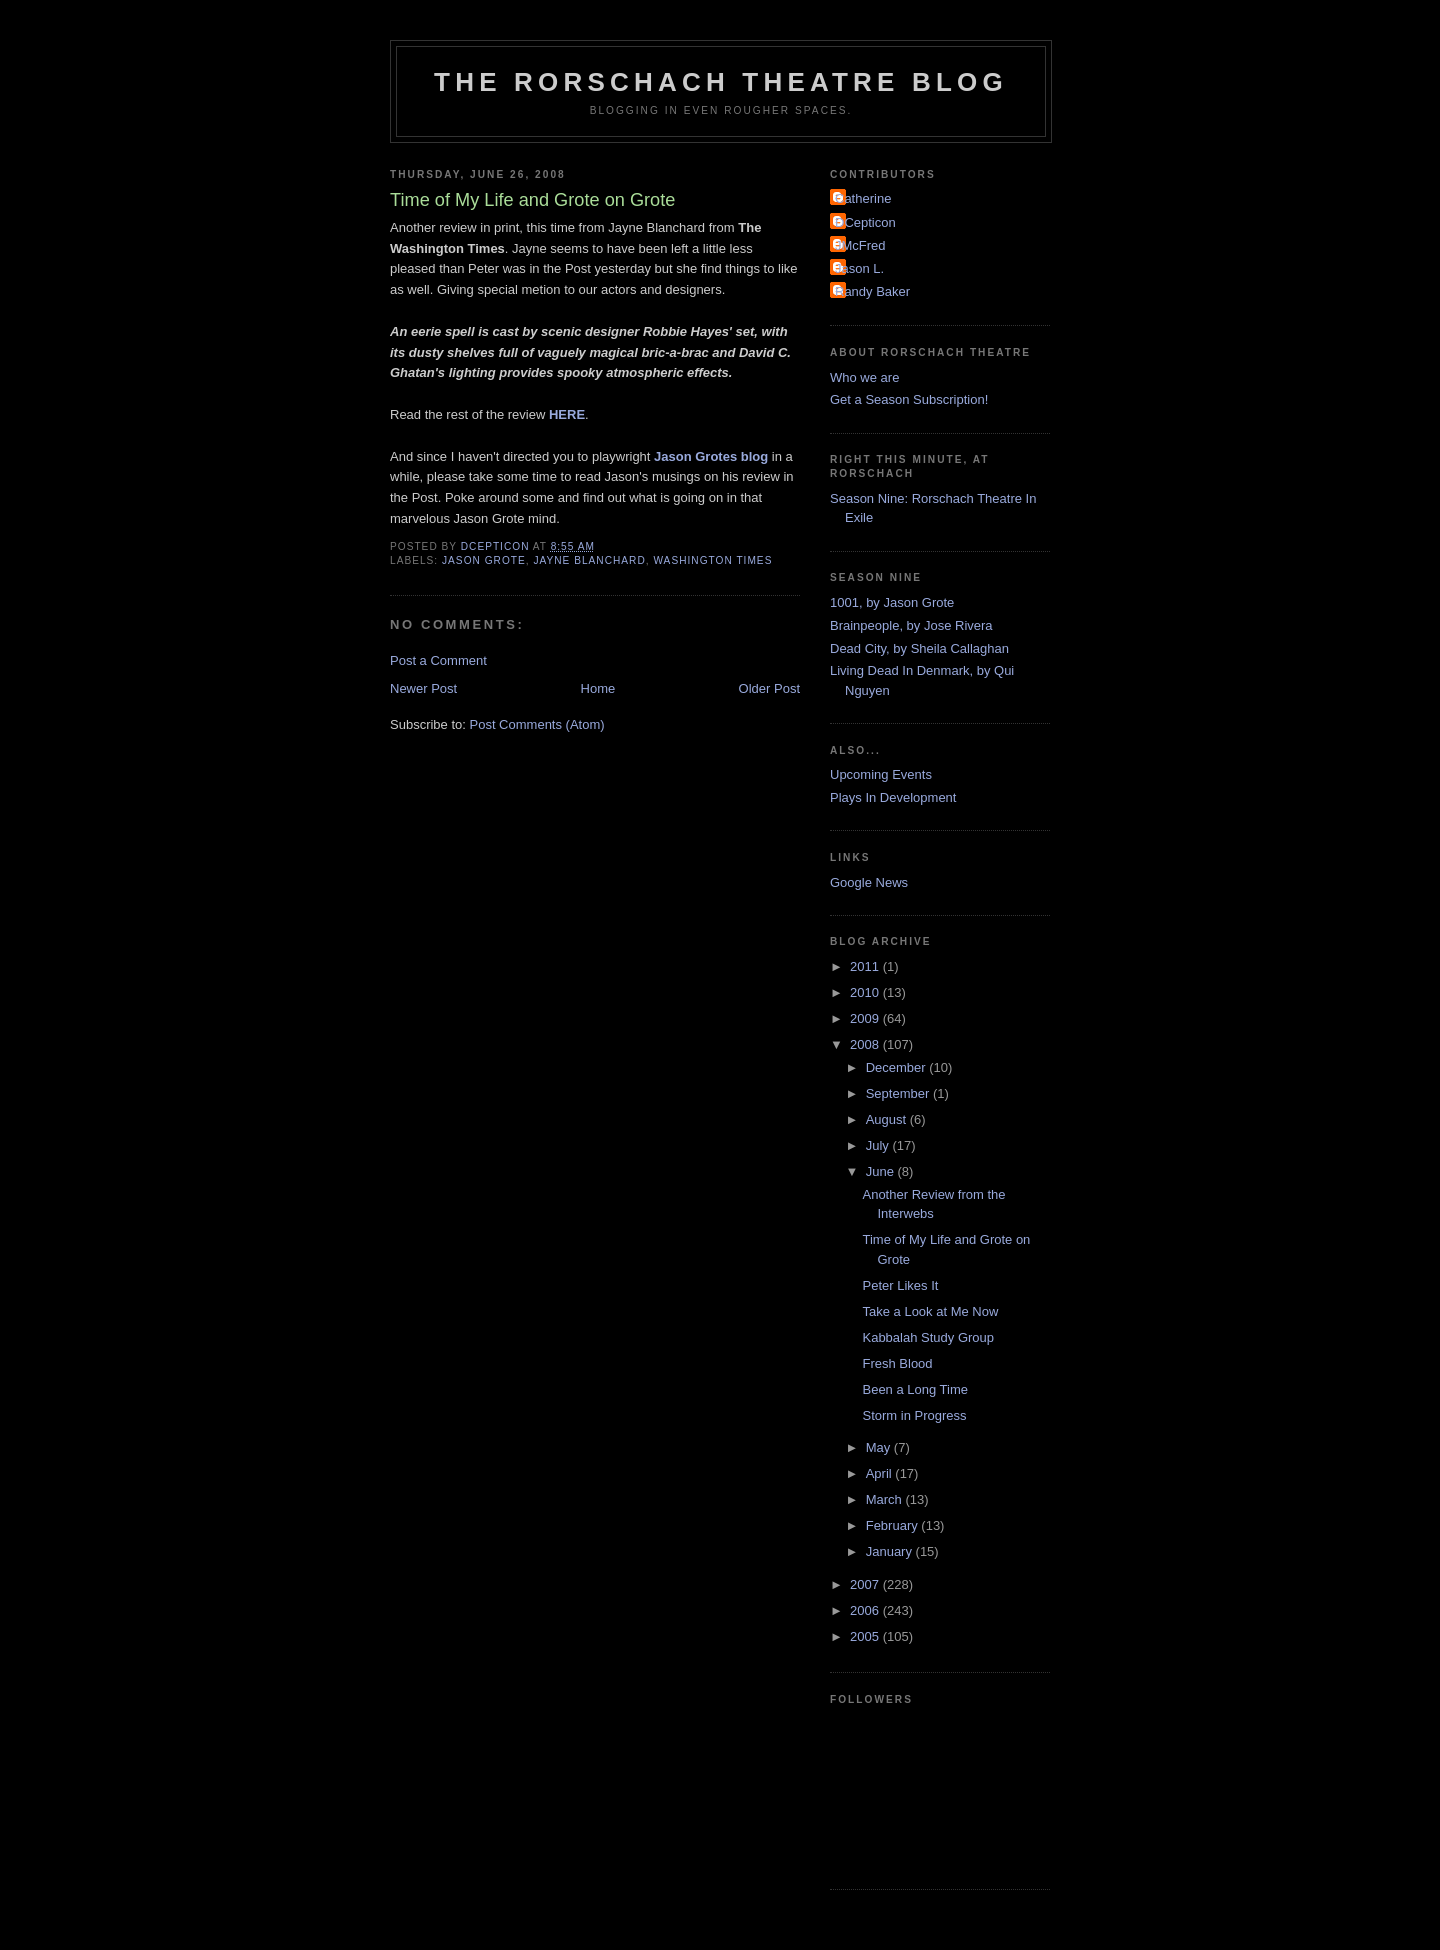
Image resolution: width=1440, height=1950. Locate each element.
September (899, 1093)
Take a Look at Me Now (930, 1311)
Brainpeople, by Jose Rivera (911, 625)
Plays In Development (893, 797)
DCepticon (865, 222)
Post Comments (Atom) (537, 724)
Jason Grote (484, 560)
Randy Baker (872, 291)
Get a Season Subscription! (909, 399)
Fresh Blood (897, 1363)
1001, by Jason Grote (892, 602)
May (880, 1447)
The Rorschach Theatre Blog (721, 82)
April (881, 1473)
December (898, 1067)
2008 (866, 1044)
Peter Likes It (900, 1285)
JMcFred (860, 245)
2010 (866, 992)
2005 (866, 1636)
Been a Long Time (915, 1389)
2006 (866, 1610)
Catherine (863, 198)
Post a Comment (438, 660)
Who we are (864, 377)
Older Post (769, 688)
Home (598, 688)
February (894, 1525)
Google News (869, 882)
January (891, 1551)
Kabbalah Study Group (928, 1337)
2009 (866, 1018)
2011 (866, 966)
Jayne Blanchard (589, 560)
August (888, 1119)
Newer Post (423, 688)
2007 (866, 1584)
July (879, 1145)
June (882, 1171)
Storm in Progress (914, 1415)
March (886, 1499)
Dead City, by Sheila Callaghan (919, 648)
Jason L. (859, 268)
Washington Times (712, 560)
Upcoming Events (881, 774)
